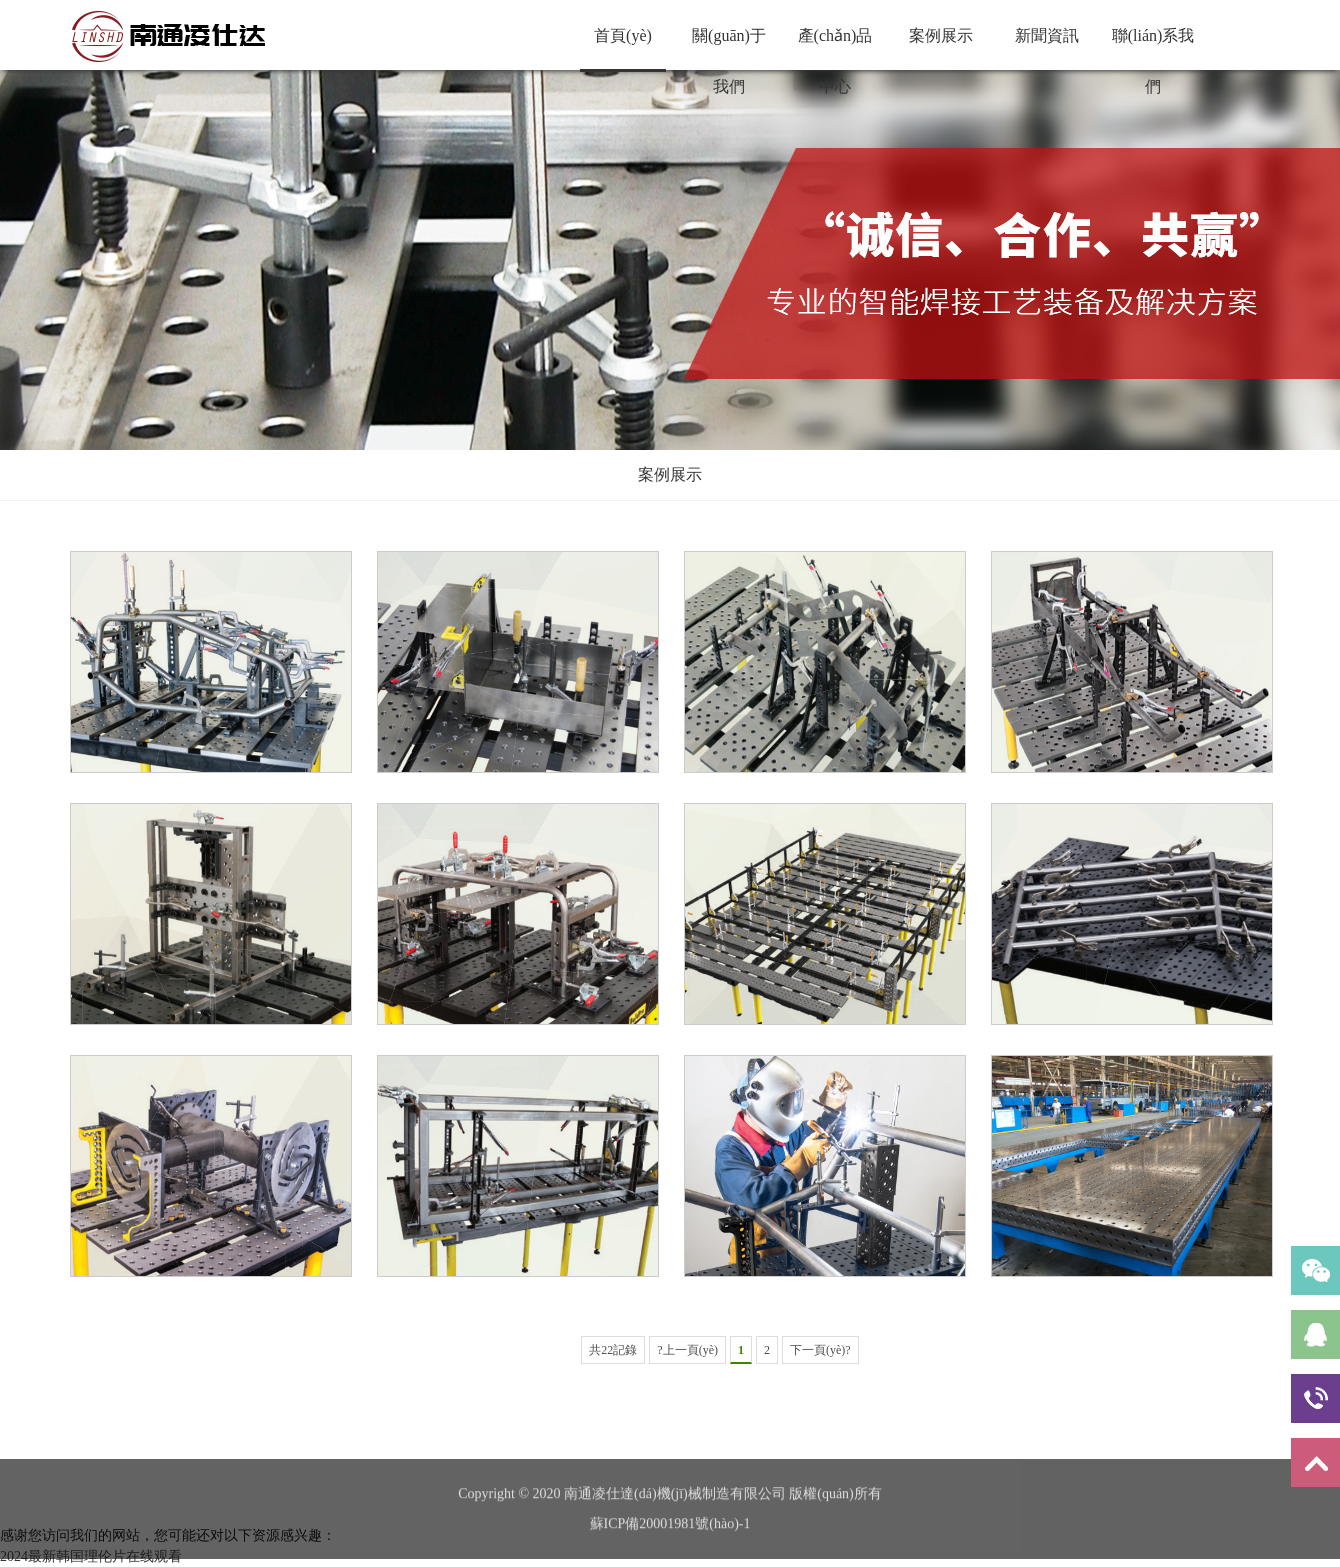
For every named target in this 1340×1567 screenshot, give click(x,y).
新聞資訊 (1047, 35)
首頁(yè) (623, 35)
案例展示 (941, 35)
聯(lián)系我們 (1153, 48)
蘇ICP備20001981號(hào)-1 (670, 1552)
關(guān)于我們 (729, 48)
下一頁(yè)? (820, 1350)
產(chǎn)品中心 (835, 48)
